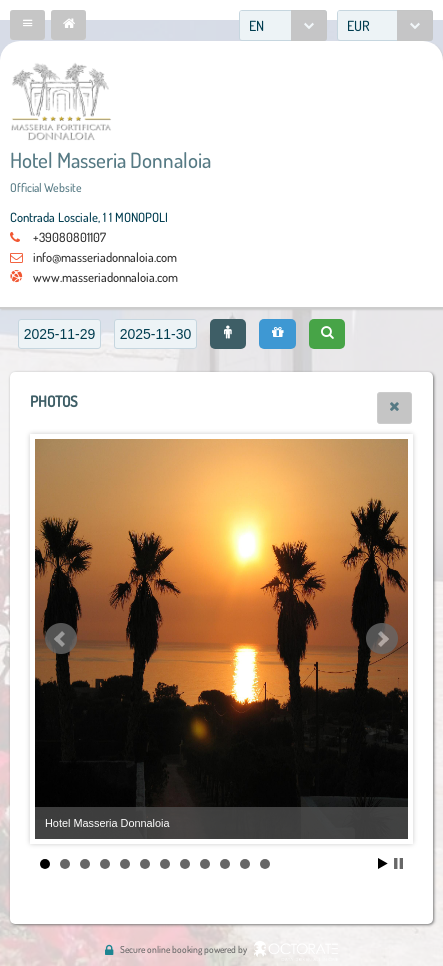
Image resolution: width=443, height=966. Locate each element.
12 (265, 864)
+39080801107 (69, 237)
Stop (398, 863)
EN (256, 25)
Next (382, 639)
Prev (61, 639)
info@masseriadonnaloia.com (105, 257)
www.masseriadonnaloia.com (105, 277)
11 (245, 864)
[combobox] (283, 25)
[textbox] (59, 334)
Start (383, 863)
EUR (358, 25)
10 (225, 864)
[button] (27, 25)
